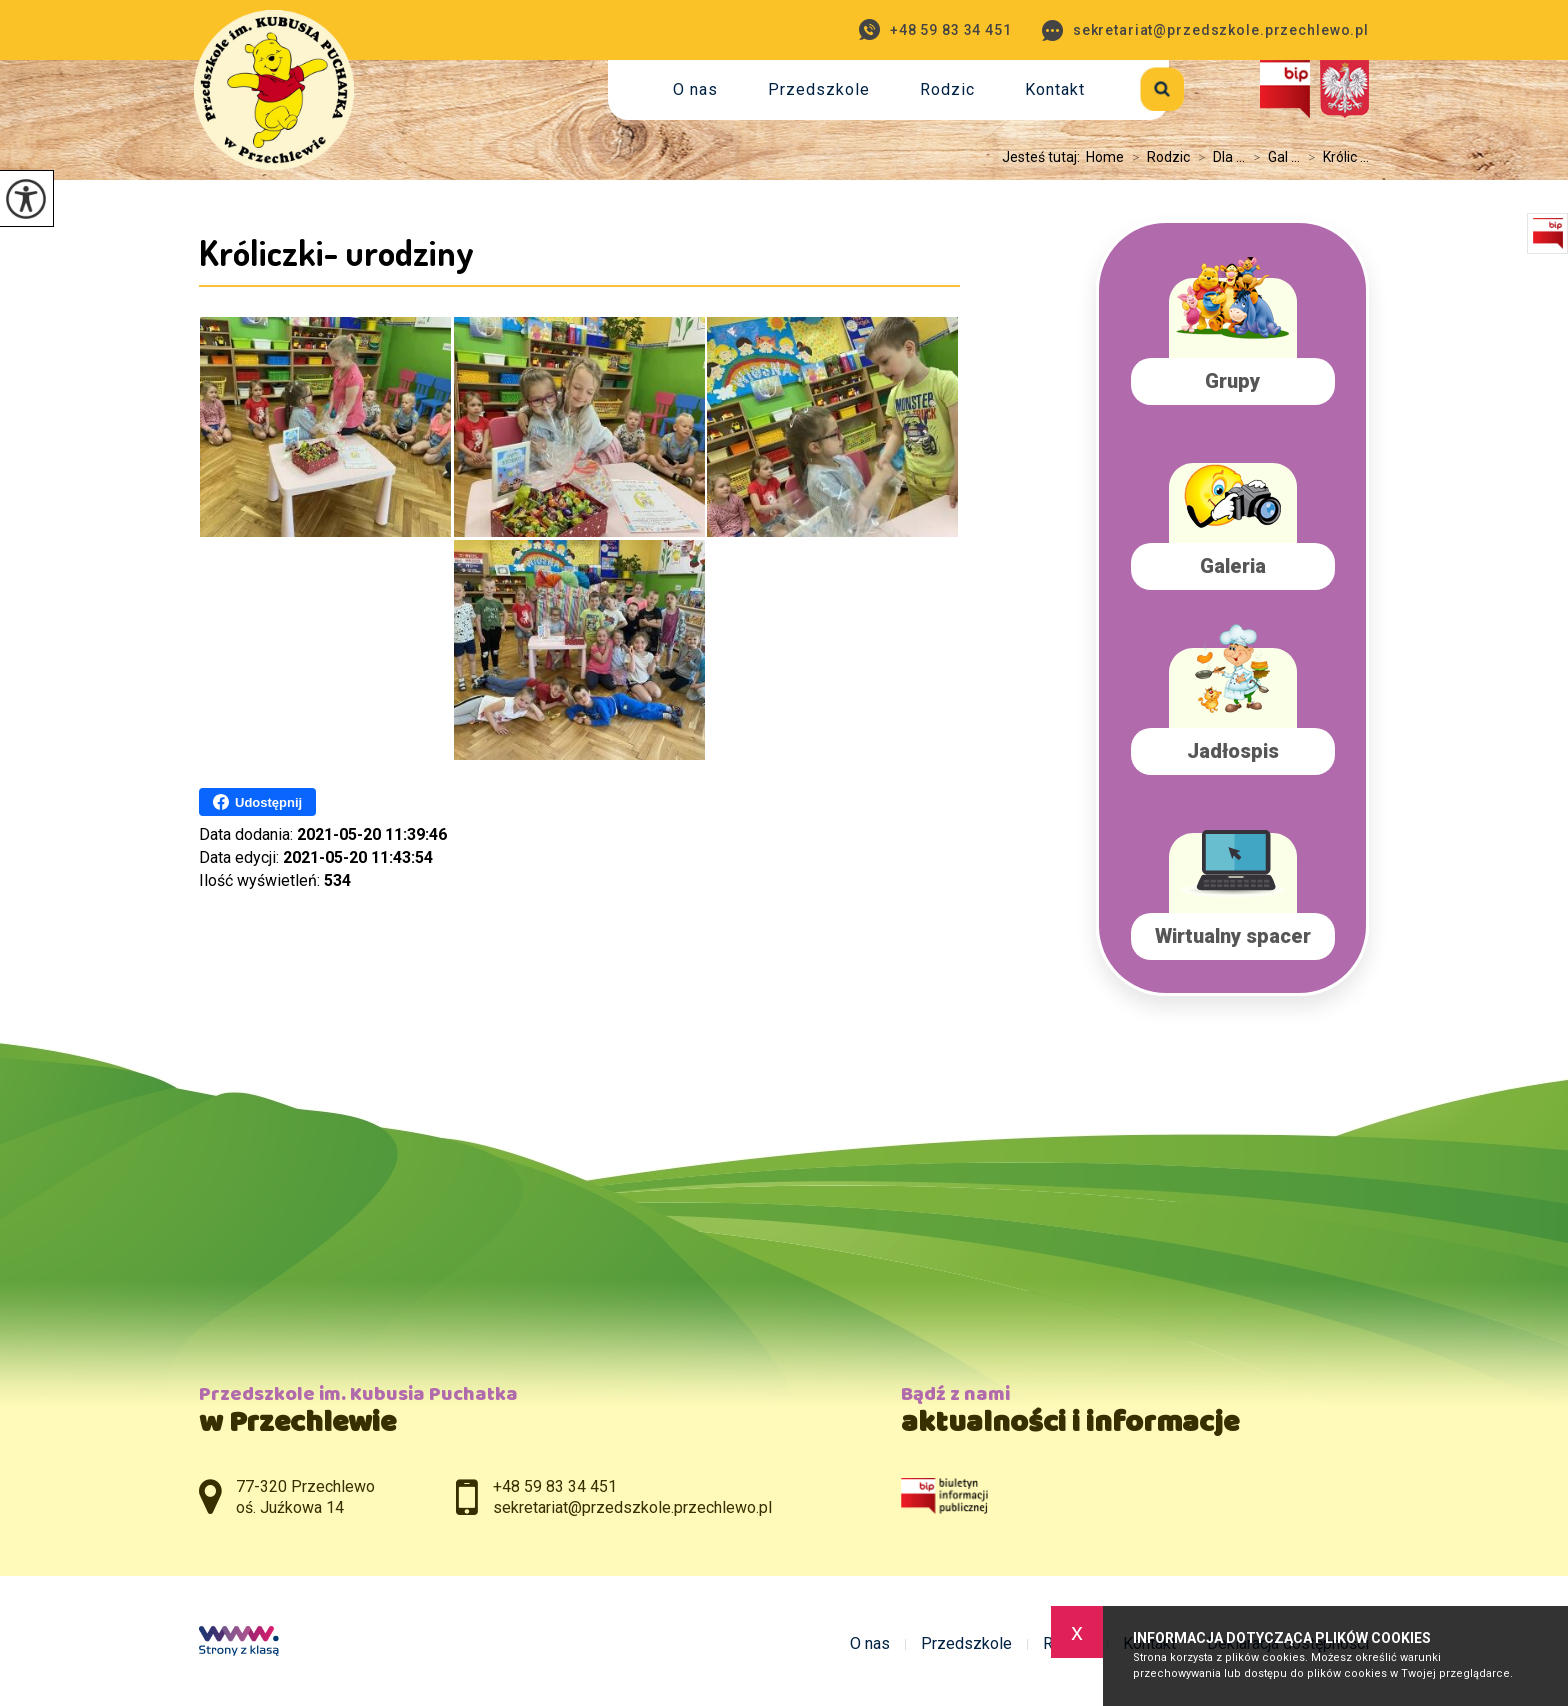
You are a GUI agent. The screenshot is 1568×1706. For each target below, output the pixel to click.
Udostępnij (257, 802)
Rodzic (947, 89)
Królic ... (1334, 157)
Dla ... (1217, 157)
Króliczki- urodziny (336, 252)
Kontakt (1055, 89)
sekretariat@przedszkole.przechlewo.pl (1205, 30)
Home (1105, 157)
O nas (695, 89)
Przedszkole (819, 89)
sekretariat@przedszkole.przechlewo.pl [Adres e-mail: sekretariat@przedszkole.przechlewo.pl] (632, 1507)
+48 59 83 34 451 (935, 29)
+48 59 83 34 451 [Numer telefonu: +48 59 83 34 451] (555, 1486)
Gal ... (1272, 157)
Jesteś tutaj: (1044, 157)
